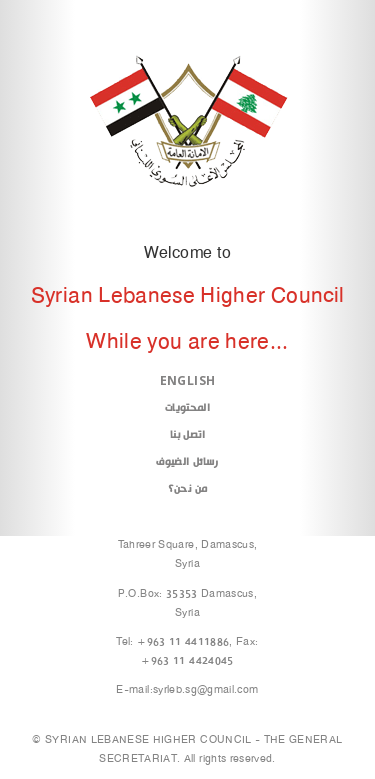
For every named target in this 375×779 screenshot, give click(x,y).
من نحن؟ (187, 488)
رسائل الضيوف (187, 461)
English (187, 380)
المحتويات (187, 407)
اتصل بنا (187, 434)
